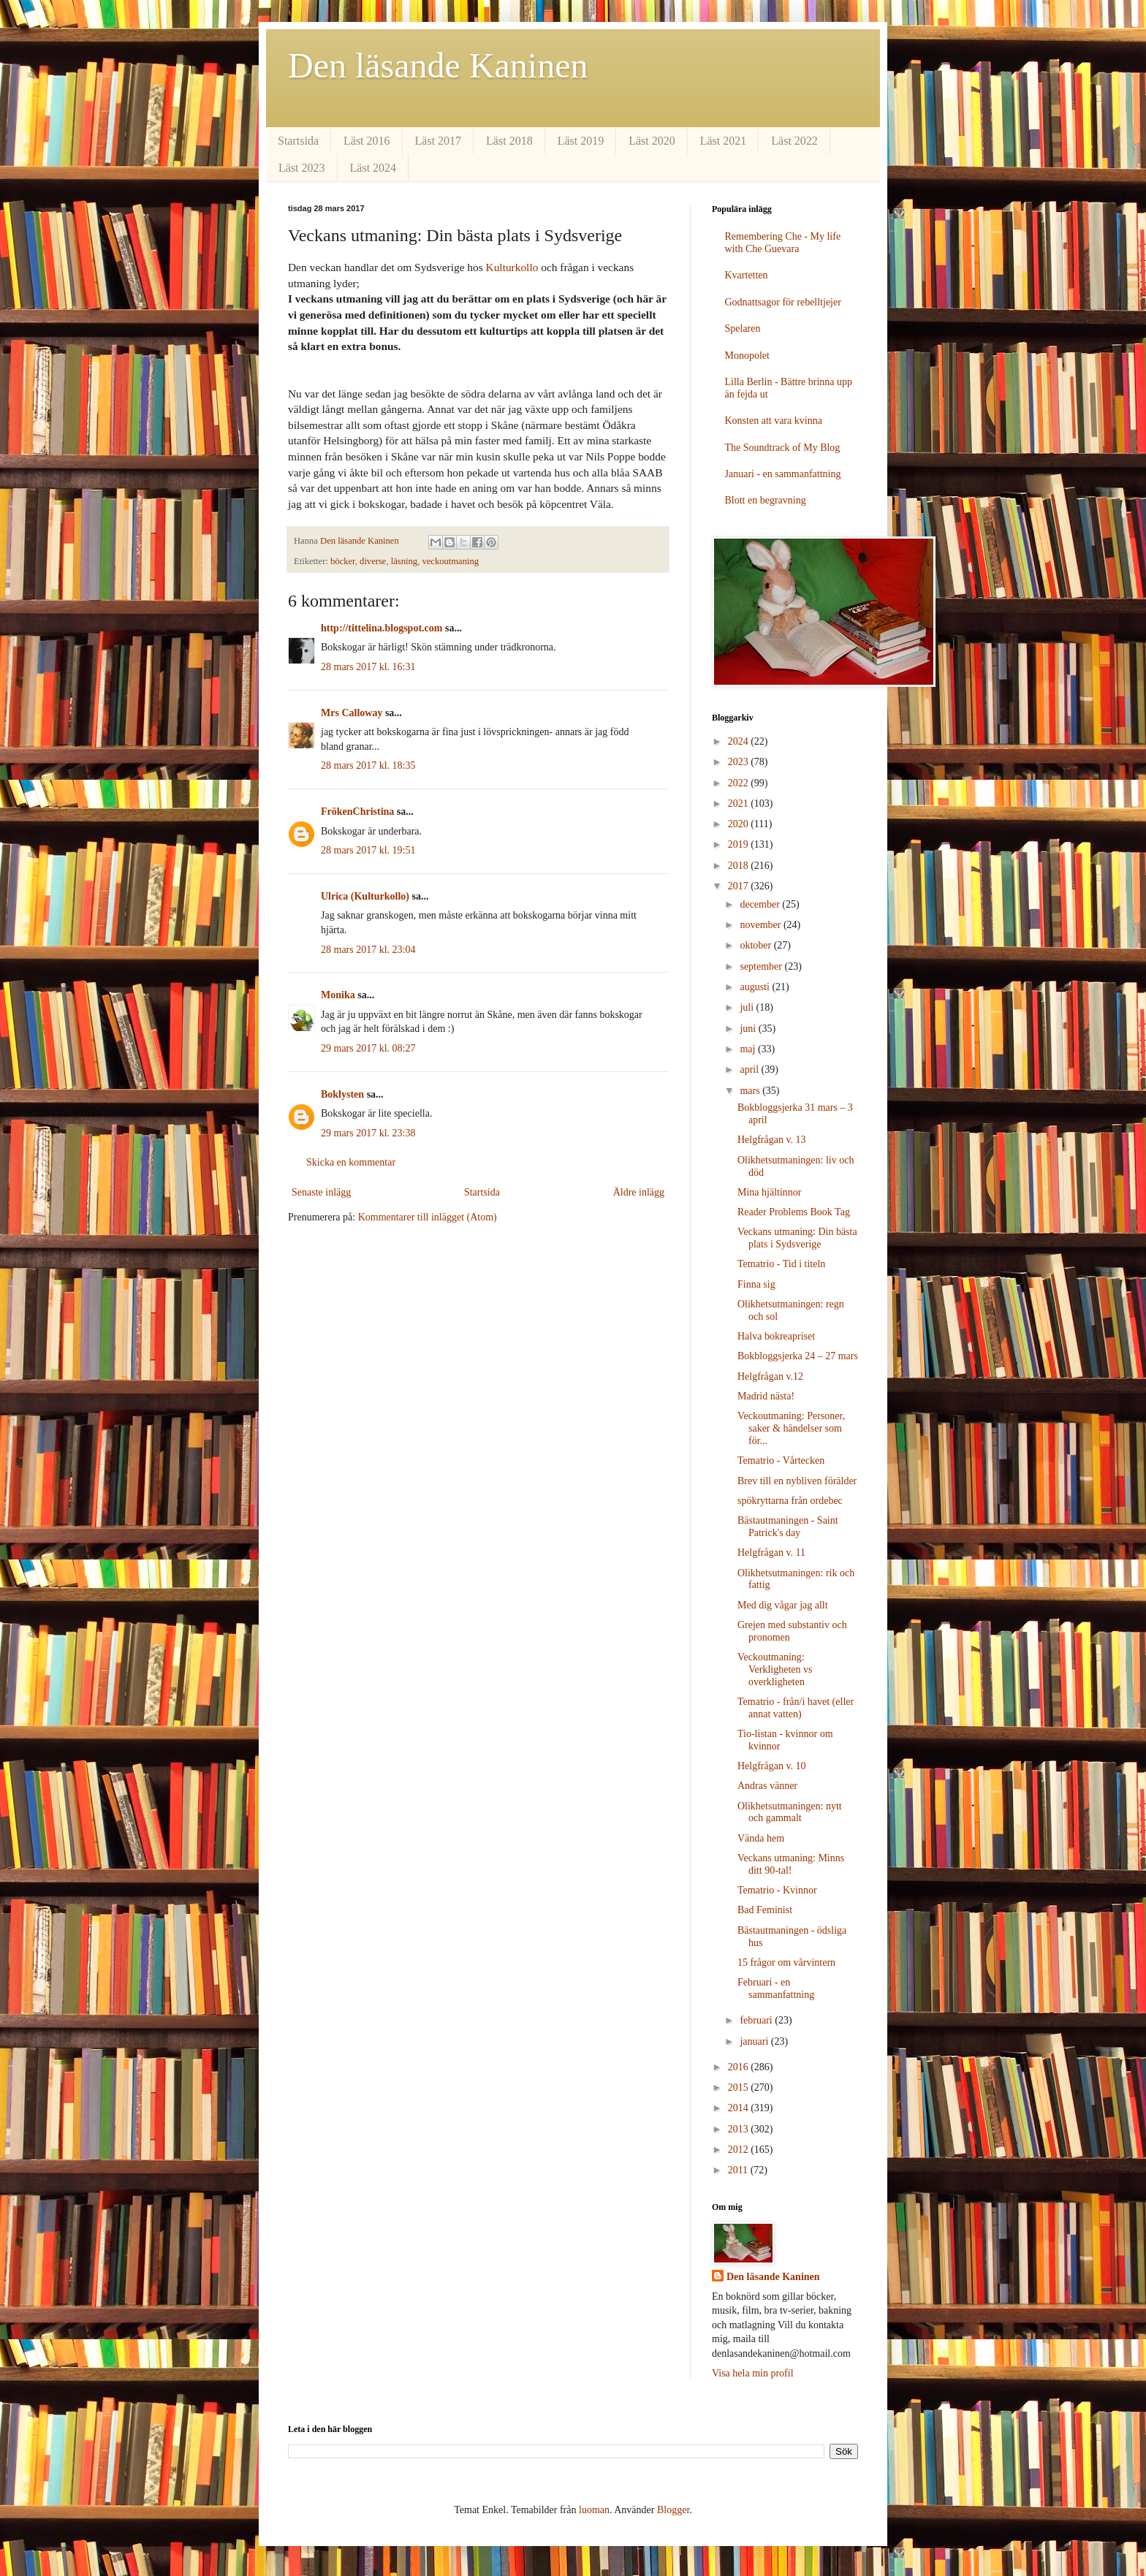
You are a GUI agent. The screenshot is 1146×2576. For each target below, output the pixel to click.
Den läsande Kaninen (438, 65)
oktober (756, 945)
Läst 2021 (723, 140)
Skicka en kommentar (350, 1162)
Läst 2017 (438, 140)
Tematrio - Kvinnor (777, 1890)
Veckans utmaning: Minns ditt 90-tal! (790, 1864)
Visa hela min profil (753, 2373)
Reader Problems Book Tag (793, 1212)
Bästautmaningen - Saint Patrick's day (787, 1526)
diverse (373, 561)
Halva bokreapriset (776, 1336)
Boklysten (342, 1094)
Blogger (673, 2509)
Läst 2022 (794, 140)
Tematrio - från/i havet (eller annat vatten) (795, 1708)
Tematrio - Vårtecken (780, 1460)
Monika (338, 994)
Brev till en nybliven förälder (797, 1480)
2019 (739, 844)
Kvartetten (746, 275)
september (762, 966)
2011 (739, 2170)
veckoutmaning (450, 561)
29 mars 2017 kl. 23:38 (368, 1133)
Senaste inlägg (321, 1192)
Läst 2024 (373, 168)
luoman (594, 2509)
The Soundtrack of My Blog (782, 447)
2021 (739, 803)
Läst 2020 (652, 140)
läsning (404, 561)
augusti (756, 986)
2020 (739, 823)
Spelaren (743, 328)
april (750, 1069)
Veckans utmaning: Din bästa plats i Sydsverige (797, 1238)
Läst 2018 (509, 140)
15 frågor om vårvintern (786, 1962)
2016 (739, 2067)
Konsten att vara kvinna (773, 420)
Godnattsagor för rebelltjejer (783, 302)
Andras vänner (767, 1785)
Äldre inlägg (638, 1192)
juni (749, 1028)
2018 (739, 865)
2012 (739, 2149)
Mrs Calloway (351, 712)
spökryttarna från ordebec (790, 1500)
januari (755, 2041)
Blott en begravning (765, 500)
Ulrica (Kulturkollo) (365, 896)
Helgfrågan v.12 (770, 1376)
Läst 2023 (301, 168)
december (761, 904)
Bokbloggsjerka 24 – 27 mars (797, 1355)
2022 (739, 783)
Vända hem (760, 1838)
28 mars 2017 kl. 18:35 (368, 765)
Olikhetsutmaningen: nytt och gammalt (789, 1812)
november (761, 924)
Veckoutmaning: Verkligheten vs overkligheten (774, 1669)
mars (751, 1090)
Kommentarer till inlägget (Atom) (427, 1217)
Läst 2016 (367, 140)
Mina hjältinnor (769, 1192)
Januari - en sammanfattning (783, 473)
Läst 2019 (581, 140)
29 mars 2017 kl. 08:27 (368, 1048)
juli (748, 1007)
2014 (739, 2107)
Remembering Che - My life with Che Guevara (783, 242)
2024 (739, 741)
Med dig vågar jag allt (782, 1605)
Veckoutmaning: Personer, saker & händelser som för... (791, 1428)
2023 (739, 761)
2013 (739, 2129)
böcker (342, 561)
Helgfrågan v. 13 (771, 1139)
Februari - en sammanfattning (775, 1988)
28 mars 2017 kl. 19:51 (368, 850)
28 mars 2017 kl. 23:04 (368, 949)
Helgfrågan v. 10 (771, 1765)
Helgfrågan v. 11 (771, 1552)
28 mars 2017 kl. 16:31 (368, 666)
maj (749, 1049)
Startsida (298, 140)
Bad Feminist (764, 1909)
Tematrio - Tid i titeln (781, 1263)
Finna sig (756, 1284)
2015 (739, 2087)
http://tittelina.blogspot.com (381, 628)
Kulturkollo (512, 267)
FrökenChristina (357, 811)
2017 (739, 886)
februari (757, 2020)
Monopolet (747, 355)
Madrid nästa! (765, 1396)
